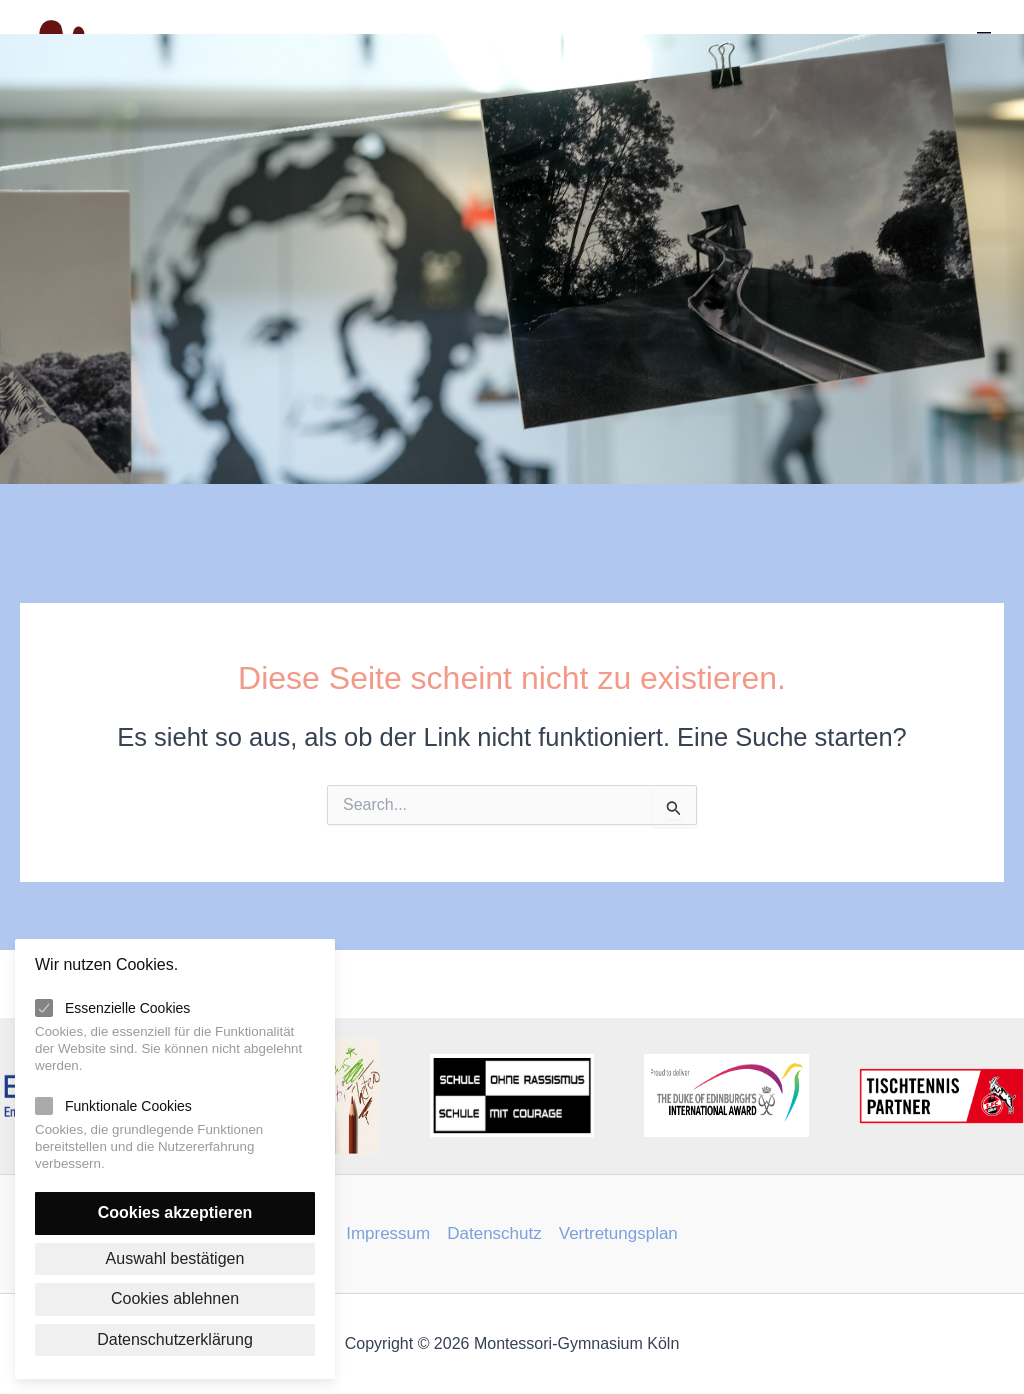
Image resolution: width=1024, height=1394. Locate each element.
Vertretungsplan (618, 1233)
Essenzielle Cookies (127, 1008)
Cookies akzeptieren (175, 1212)
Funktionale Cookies (128, 1106)
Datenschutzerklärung (175, 1339)
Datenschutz (494, 1233)
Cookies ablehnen (175, 1298)
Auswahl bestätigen (175, 1258)
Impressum (388, 1233)
